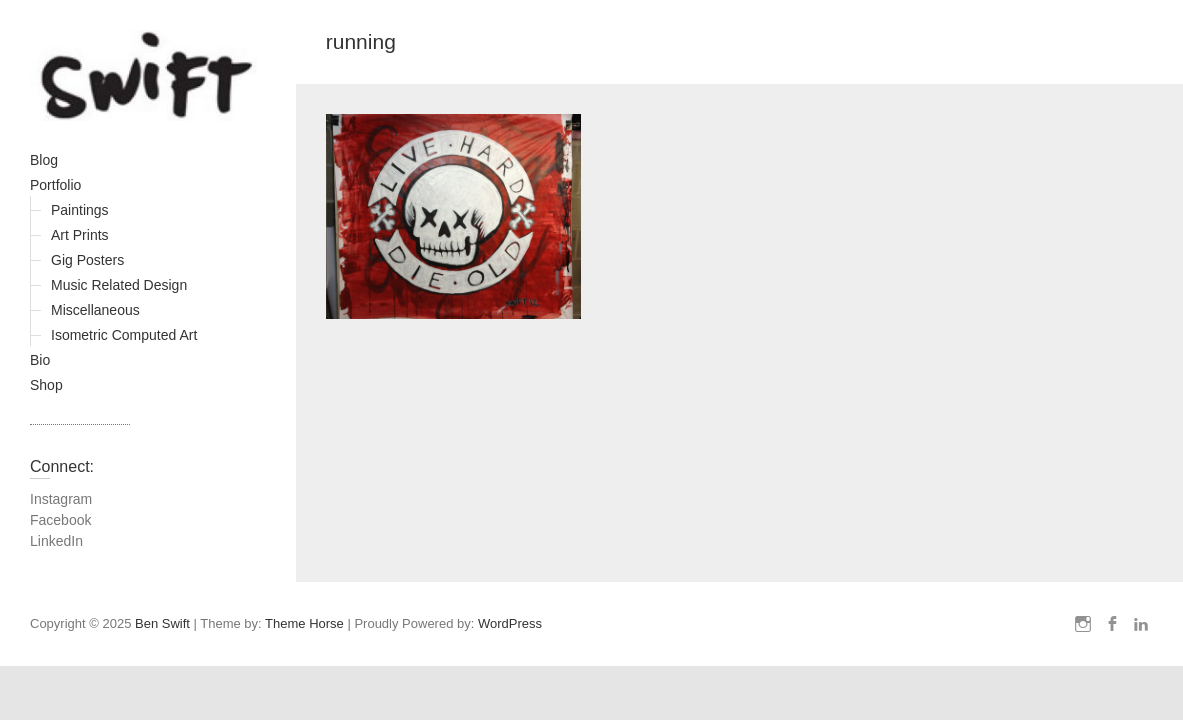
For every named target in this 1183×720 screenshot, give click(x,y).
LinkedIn (56, 541)
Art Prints (80, 235)
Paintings (80, 210)
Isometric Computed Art (124, 335)
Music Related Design (119, 285)
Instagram (61, 499)
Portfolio (55, 185)
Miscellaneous (95, 310)
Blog (44, 160)
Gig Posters (87, 260)
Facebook (60, 520)
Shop (46, 385)
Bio (40, 360)
